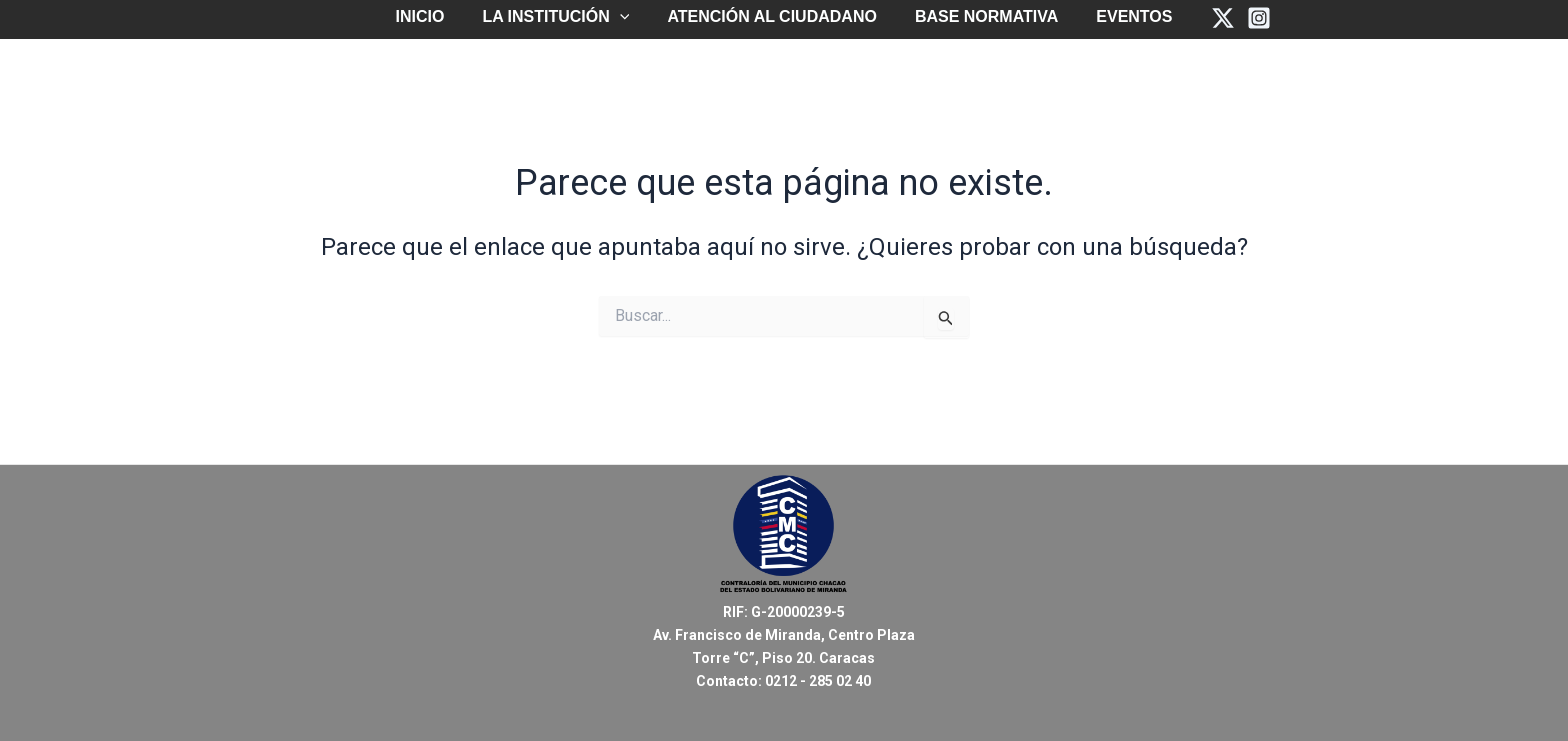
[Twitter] (1208, 18)
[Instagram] (1244, 18)
